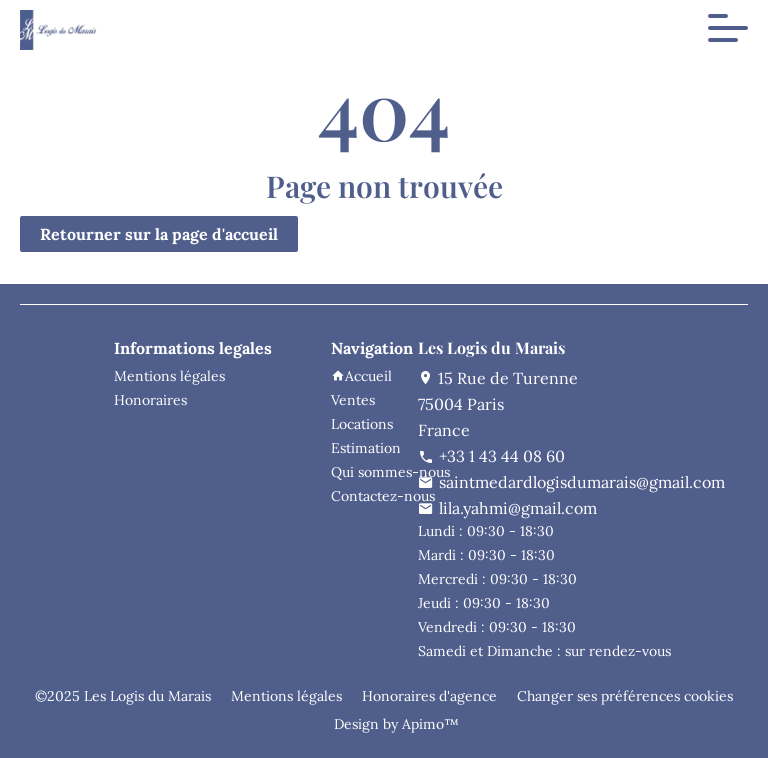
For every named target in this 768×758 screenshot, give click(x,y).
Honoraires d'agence (429, 696)
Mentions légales (286, 696)
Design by (394, 724)
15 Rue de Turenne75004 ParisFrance (498, 404)
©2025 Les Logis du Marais (123, 696)
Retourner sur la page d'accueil (159, 234)
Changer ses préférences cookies (625, 696)
